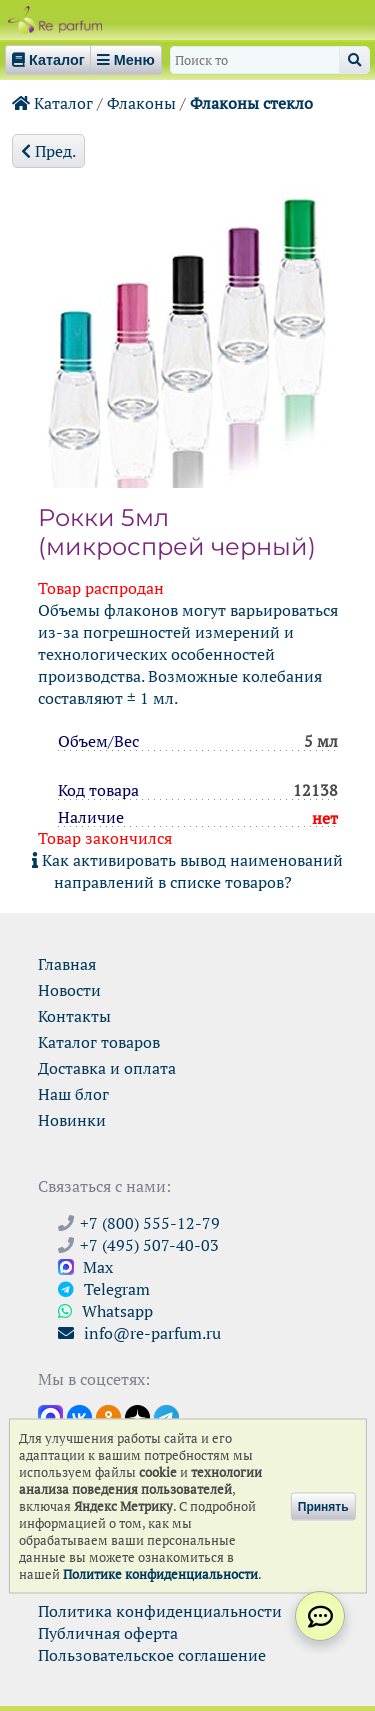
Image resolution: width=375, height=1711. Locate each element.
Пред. (48, 151)
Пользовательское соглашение (152, 1655)
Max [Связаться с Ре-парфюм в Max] (85, 1267)
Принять (323, 1506)
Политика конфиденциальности (160, 1611)
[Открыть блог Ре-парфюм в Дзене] (137, 1416)
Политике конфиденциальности (160, 1574)
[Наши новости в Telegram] (166, 1416)
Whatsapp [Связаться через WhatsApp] (105, 1311)
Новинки (72, 1120)
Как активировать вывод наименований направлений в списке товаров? (187, 871)
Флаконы (141, 103)
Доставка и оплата (107, 1068)
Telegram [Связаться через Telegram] (104, 1289)
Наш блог (73, 1094)
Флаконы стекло (251, 103)
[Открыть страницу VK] (79, 1416)
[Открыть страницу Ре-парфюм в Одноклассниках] (108, 1416)
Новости (69, 990)
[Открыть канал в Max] (50, 1416)
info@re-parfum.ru (139, 1333)
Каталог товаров (99, 1042)
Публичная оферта (108, 1633)
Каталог (52, 103)
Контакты (74, 1016)
